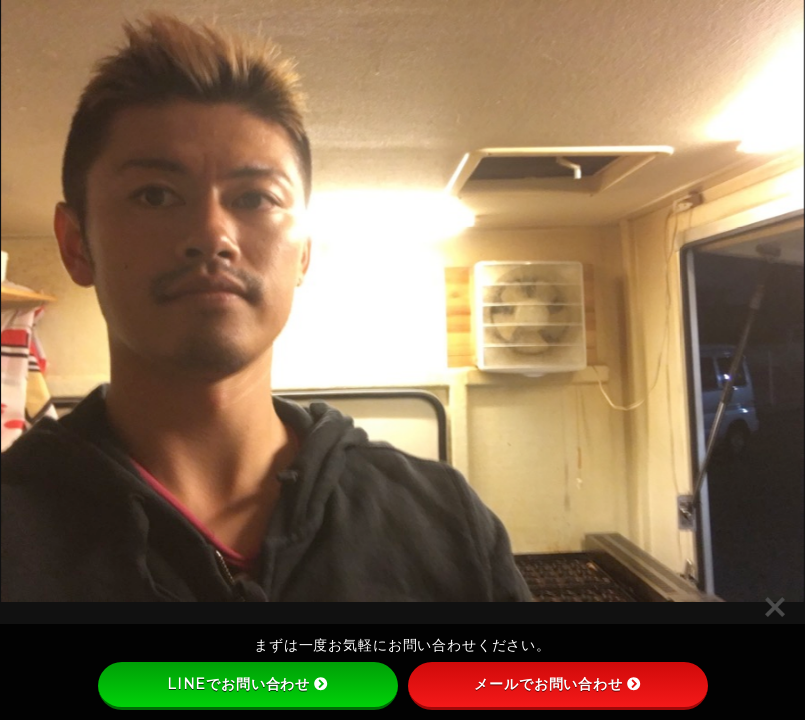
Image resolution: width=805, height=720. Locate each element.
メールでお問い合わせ (557, 684)
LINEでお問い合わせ (247, 684)
